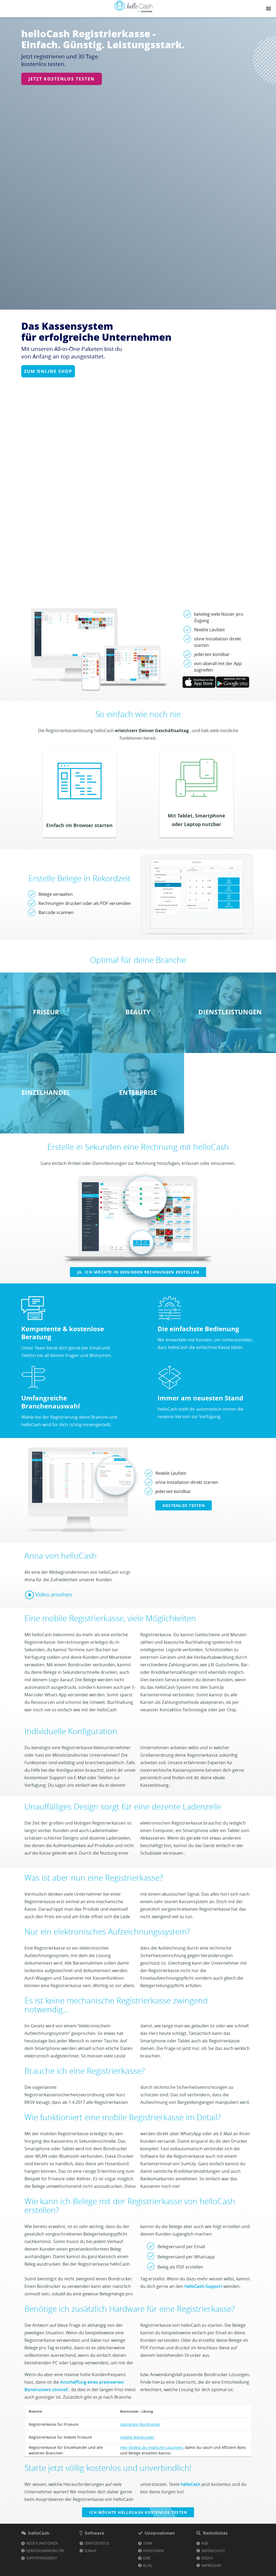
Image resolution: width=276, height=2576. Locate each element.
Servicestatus (96, 2571)
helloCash (191, 2512)
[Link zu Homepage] (133, 12)
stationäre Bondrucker (140, 2452)
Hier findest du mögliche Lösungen (151, 2475)
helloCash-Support (203, 2314)
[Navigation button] (268, 8)
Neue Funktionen (42, 2571)
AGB (204, 2571)
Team (147, 2571)
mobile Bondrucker (137, 2465)
